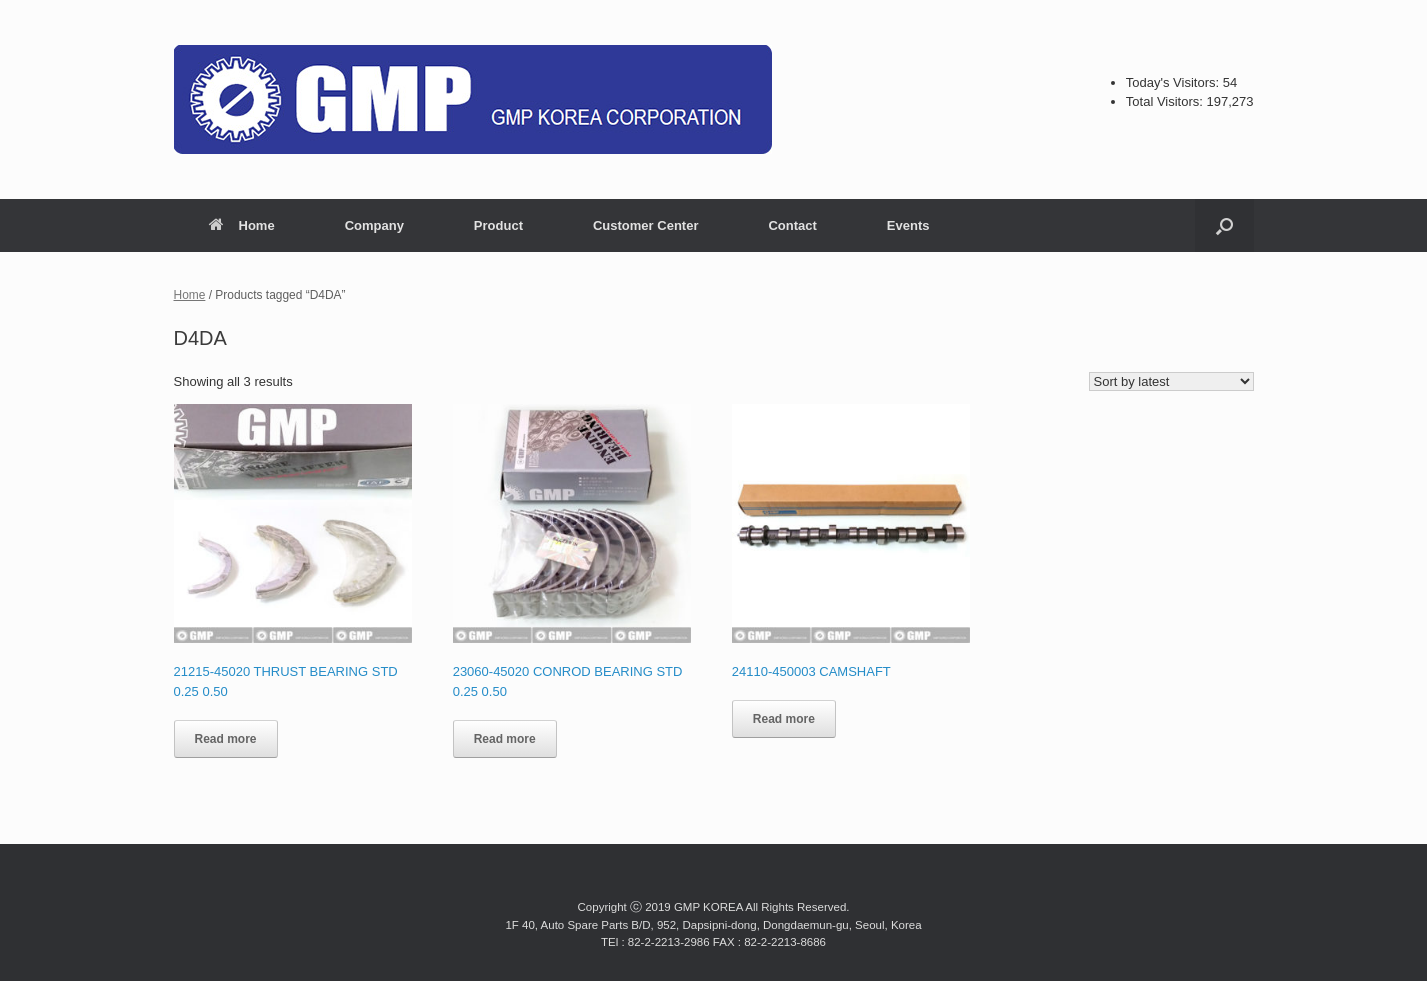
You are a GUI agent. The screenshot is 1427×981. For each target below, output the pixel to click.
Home (242, 225)
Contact (792, 225)
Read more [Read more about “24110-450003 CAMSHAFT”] (784, 719)
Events (908, 225)
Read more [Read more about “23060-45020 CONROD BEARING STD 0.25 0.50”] (505, 739)
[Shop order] (1171, 381)
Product (498, 225)
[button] (1224, 225)
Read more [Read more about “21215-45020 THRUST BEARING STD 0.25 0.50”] (226, 739)
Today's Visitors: (1174, 82)
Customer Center (645, 225)
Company (374, 225)
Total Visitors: (1166, 101)
